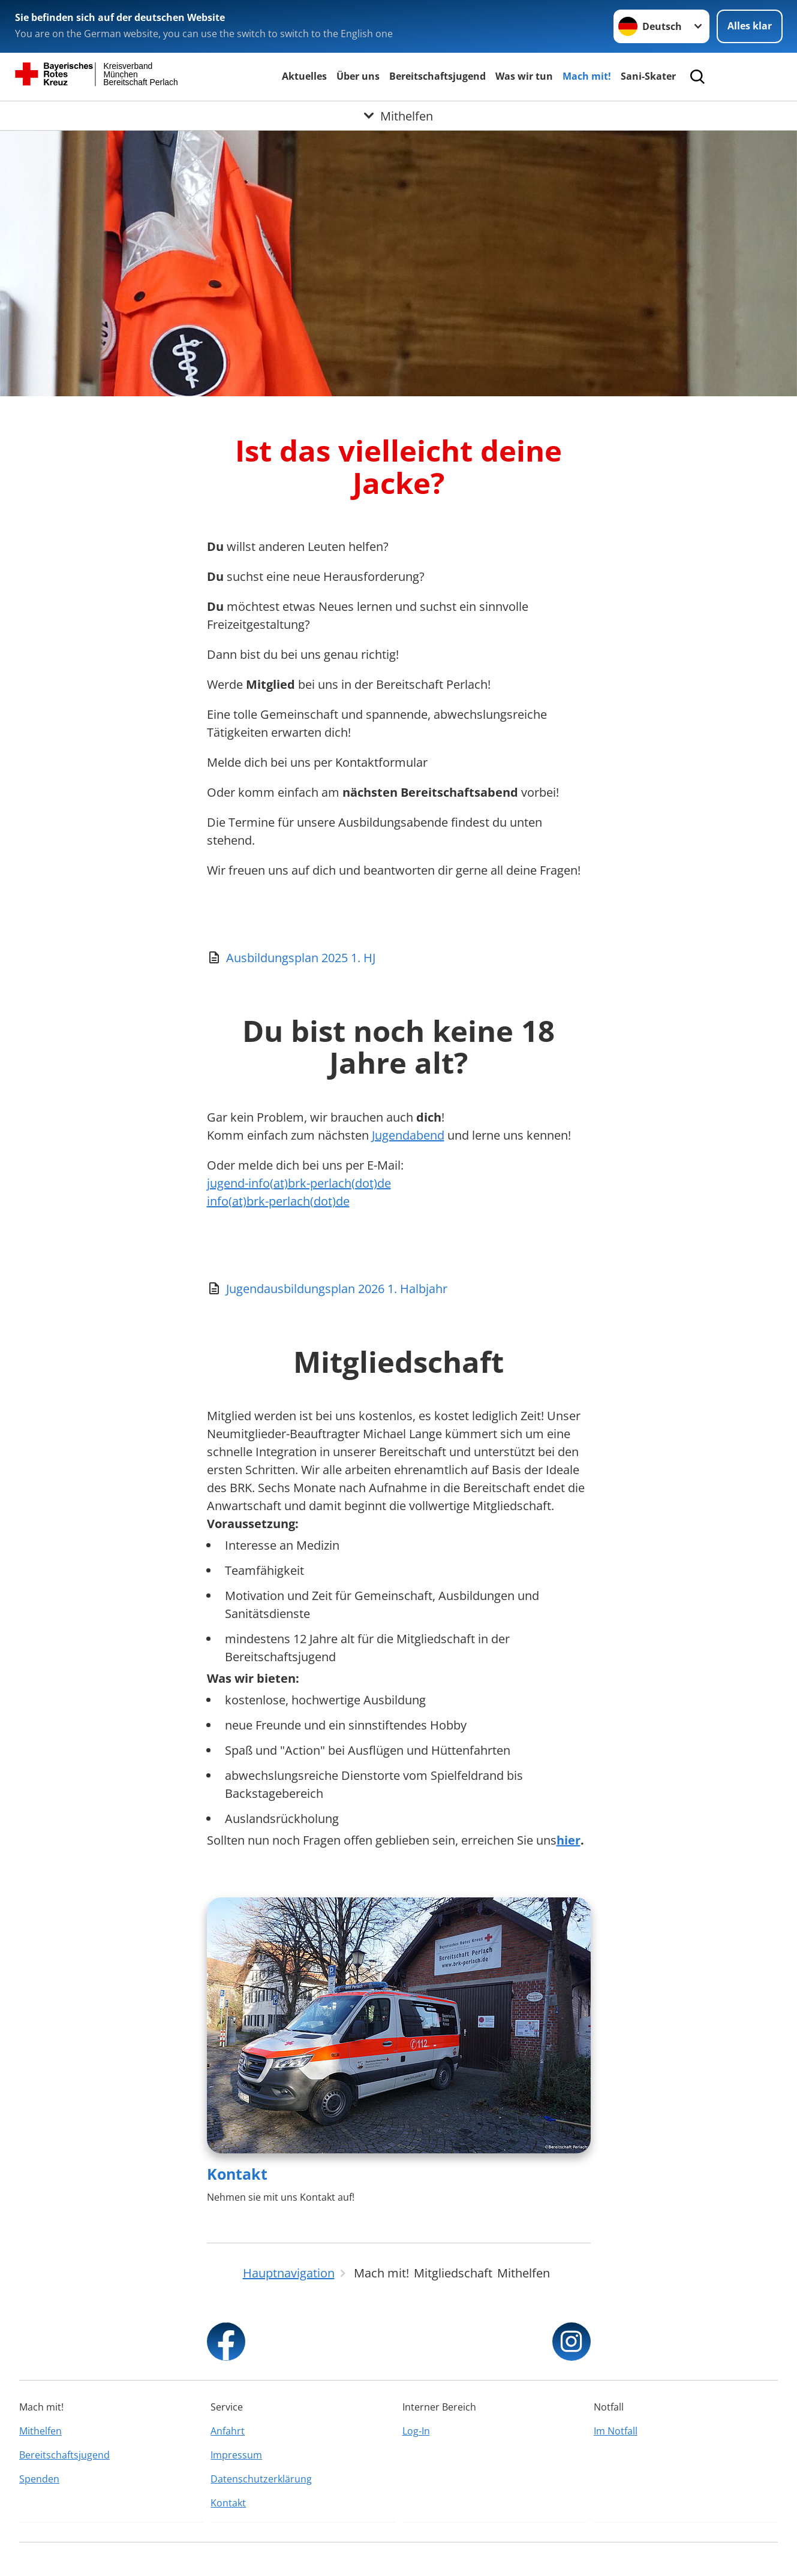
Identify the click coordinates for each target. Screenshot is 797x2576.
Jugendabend (408, 1135)
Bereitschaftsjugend (437, 76)
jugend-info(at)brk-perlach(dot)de (299, 1183)
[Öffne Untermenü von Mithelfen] (398, 115)
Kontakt (237, 2174)
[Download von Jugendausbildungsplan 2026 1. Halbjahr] (399, 1288)
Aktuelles (304, 76)
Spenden (39, 2478)
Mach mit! (587, 76)
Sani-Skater (648, 76)
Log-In (416, 2431)
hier (569, 1840)
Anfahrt (227, 2431)
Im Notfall (615, 2431)
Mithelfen (40, 2431)
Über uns (358, 76)
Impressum (236, 2454)
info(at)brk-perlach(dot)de (278, 1201)
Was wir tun (524, 76)
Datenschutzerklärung (261, 2478)
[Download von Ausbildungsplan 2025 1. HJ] (399, 958)
